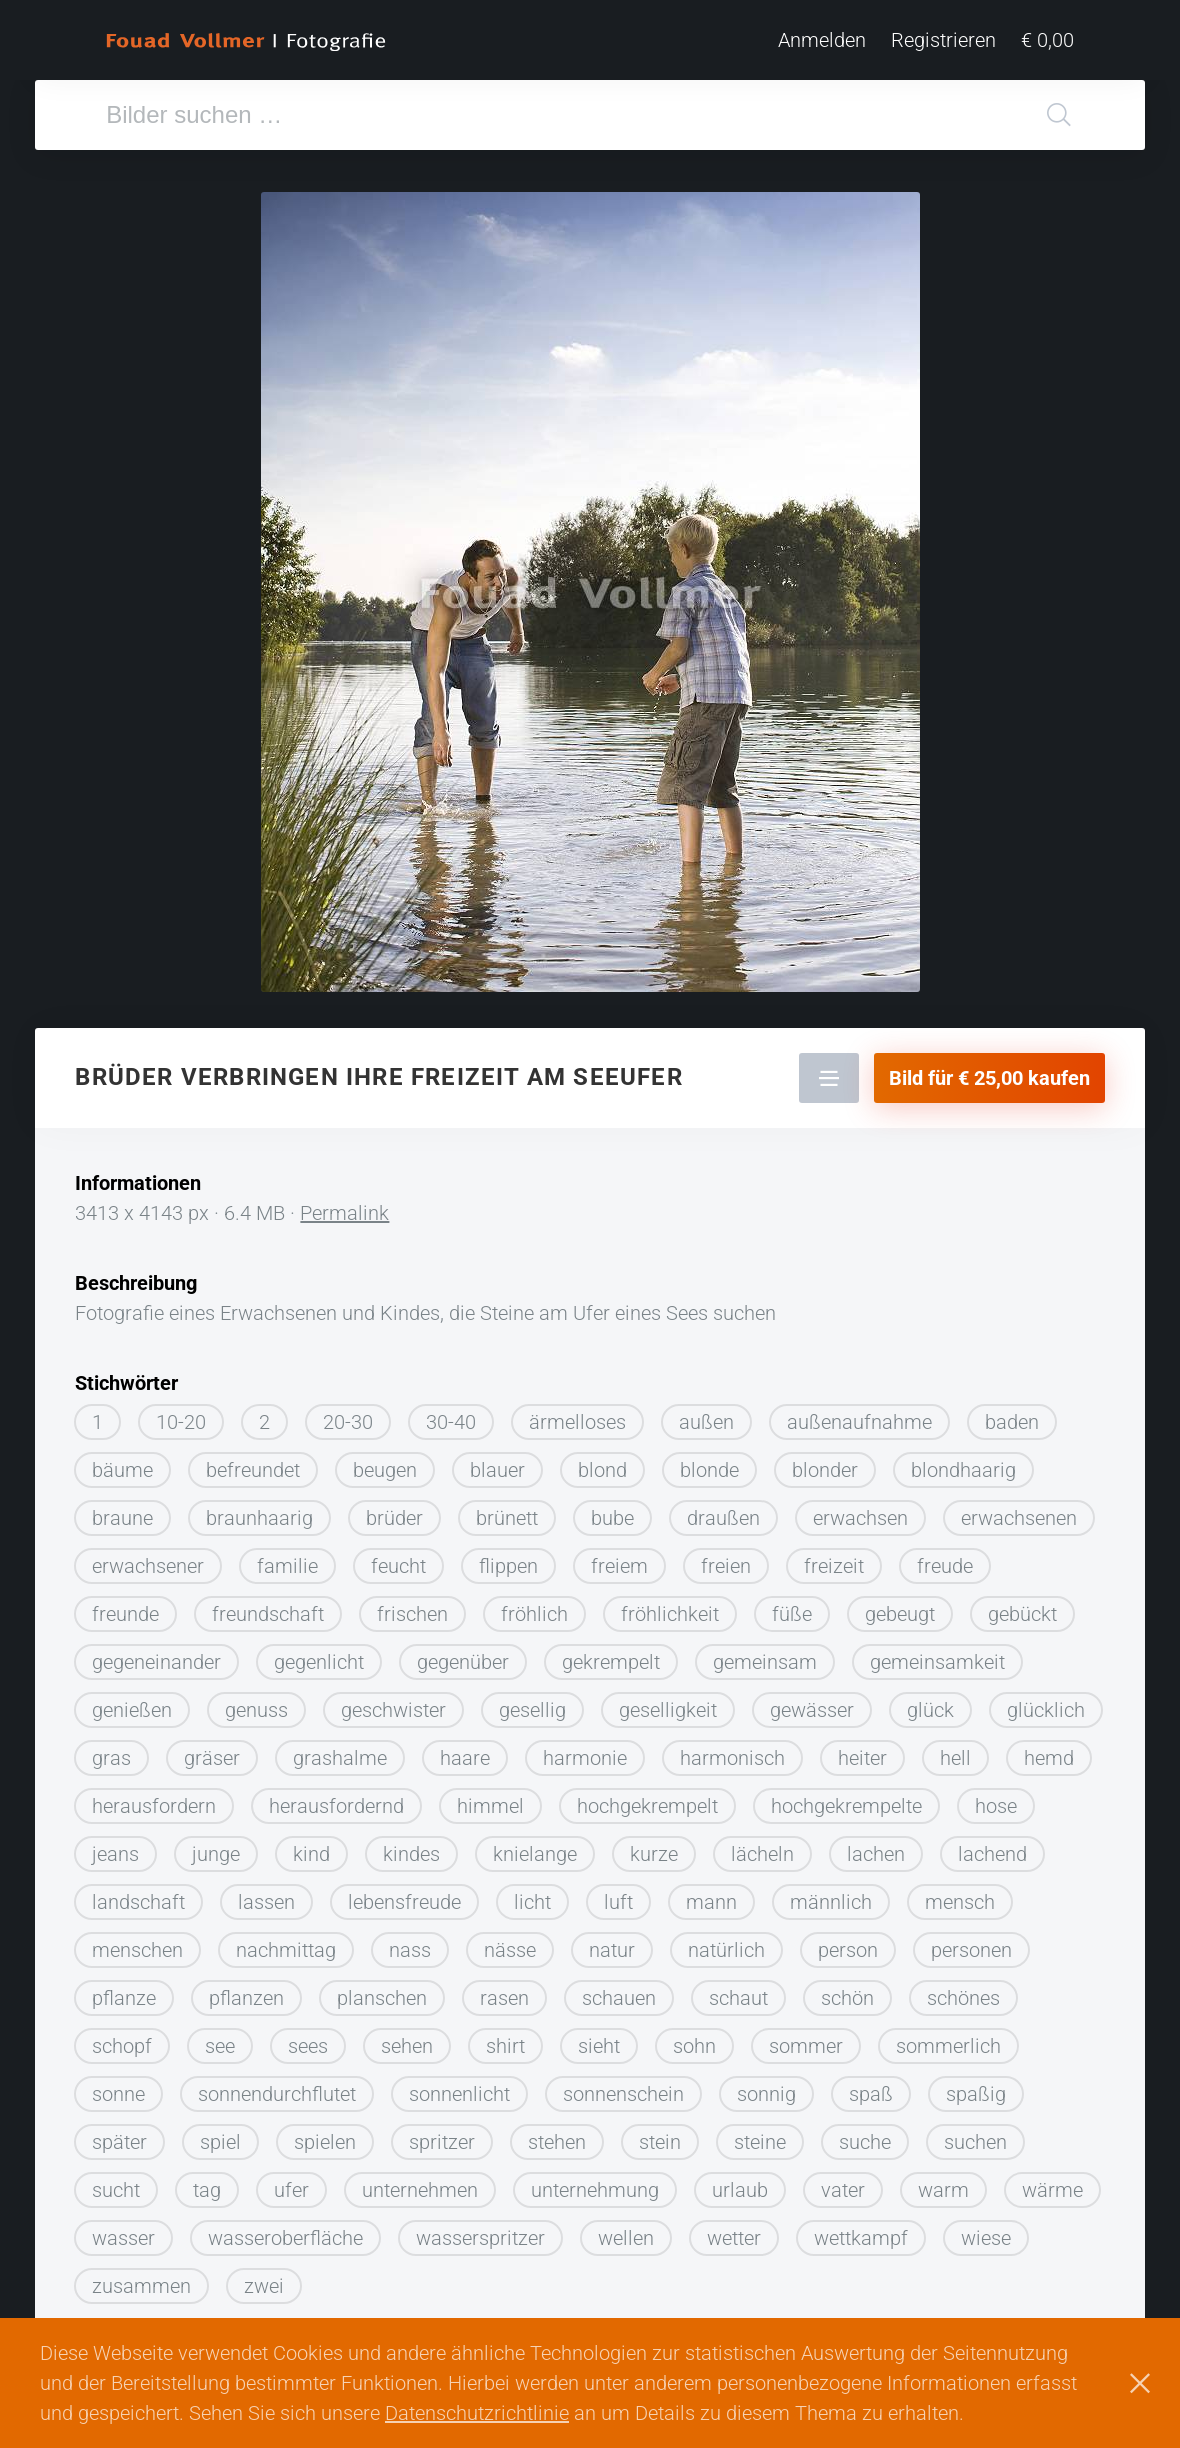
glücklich (1046, 1703)
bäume (122, 1463)
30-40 (451, 1415)
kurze (654, 1847)
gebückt (1022, 1607)
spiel (220, 2135)
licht (532, 1895)
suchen (975, 2135)
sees (308, 2039)
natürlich (726, 1943)
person (848, 1943)
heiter (862, 1751)
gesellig (532, 1703)
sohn (694, 2039)
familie (287, 1559)
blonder (825, 1463)
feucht (398, 1559)
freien (726, 1559)
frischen (412, 1607)
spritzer (442, 2135)
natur (612, 1943)
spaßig (976, 2087)
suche (865, 2135)
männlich (831, 1895)
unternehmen (420, 2183)
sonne (118, 2087)
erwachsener (148, 1559)
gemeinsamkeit (937, 1655)
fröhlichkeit (670, 1607)
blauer (497, 1463)
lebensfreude (404, 1895)
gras (111, 1751)
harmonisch (732, 1751)
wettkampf (861, 2231)
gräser (212, 1751)
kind (311, 1847)
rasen (504, 1991)
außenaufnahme (859, 1415)
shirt (505, 2039)
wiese (986, 2231)
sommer (806, 2039)
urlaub (740, 2183)
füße (792, 1607)
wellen (626, 2231)
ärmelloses (577, 1415)
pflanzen (246, 1991)
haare (465, 1751)
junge (216, 1847)
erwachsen (860, 1511)
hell (955, 1751)
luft (618, 1895)
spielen (325, 2135)
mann (711, 1895)
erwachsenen (1019, 1511)
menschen (137, 1943)
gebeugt (900, 1607)
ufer (291, 2183)
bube (612, 1511)
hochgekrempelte (846, 1799)
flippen (508, 1559)
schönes (963, 1991)
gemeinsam (765, 1655)
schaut (738, 1991)
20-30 (348, 1415)
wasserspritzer (480, 2231)
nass (410, 1943)
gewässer (812, 1703)
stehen (557, 2135)
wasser (123, 2231)
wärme (1052, 2183)
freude (945, 1559)
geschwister (393, 1703)
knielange (535, 1847)
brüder (394, 1511)
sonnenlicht (459, 2087)
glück (930, 1703)
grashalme (340, 1751)
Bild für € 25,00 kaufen (989, 1071)
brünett (507, 1511)
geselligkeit (668, 1703)
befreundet (253, 1463)
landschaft (138, 1895)
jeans (115, 1847)
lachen (876, 1847)
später (119, 2135)
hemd (1049, 1751)
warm (943, 2183)
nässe (510, 1943)
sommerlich (948, 2039)
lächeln (762, 1847)
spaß (871, 2087)
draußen (723, 1511)
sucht (116, 2183)
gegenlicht (319, 1655)
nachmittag (286, 1943)
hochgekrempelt (647, 1799)
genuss (256, 1703)
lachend (992, 1847)
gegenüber (463, 1655)
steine (760, 2135)
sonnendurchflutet (277, 2087)
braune (122, 1511)
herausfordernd (336, 1799)
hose (996, 1799)
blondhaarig (963, 1463)
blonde (709, 1463)
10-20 (181, 1415)
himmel (490, 1799)
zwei (264, 2279)
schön (847, 1991)
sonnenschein (623, 2087)
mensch (960, 1895)
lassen (266, 1895)
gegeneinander (156, 1655)
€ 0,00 (1047, 40)
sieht (599, 2039)
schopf (122, 2039)
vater (843, 2183)
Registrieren (943, 40)
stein (660, 2135)
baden (1012, 1415)
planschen (382, 1991)
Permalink (344, 1206)
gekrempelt (611, 1655)
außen (706, 1415)
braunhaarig (259, 1511)
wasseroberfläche (285, 2231)
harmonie (585, 1751)
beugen (385, 1463)
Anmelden (822, 40)
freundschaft (268, 1607)
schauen (619, 1991)
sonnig (766, 2087)
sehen (407, 2039)
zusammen (141, 2279)
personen (971, 1943)
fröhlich (534, 1607)
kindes (411, 1847)
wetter (734, 2231)
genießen (132, 1703)
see (220, 2039)
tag (207, 2183)
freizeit (834, 1559)
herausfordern (154, 1799)
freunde (125, 1607)
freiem (619, 1559)
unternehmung (595, 2183)
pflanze (124, 1991)
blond (602, 1463)
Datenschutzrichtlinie (477, 2413)
